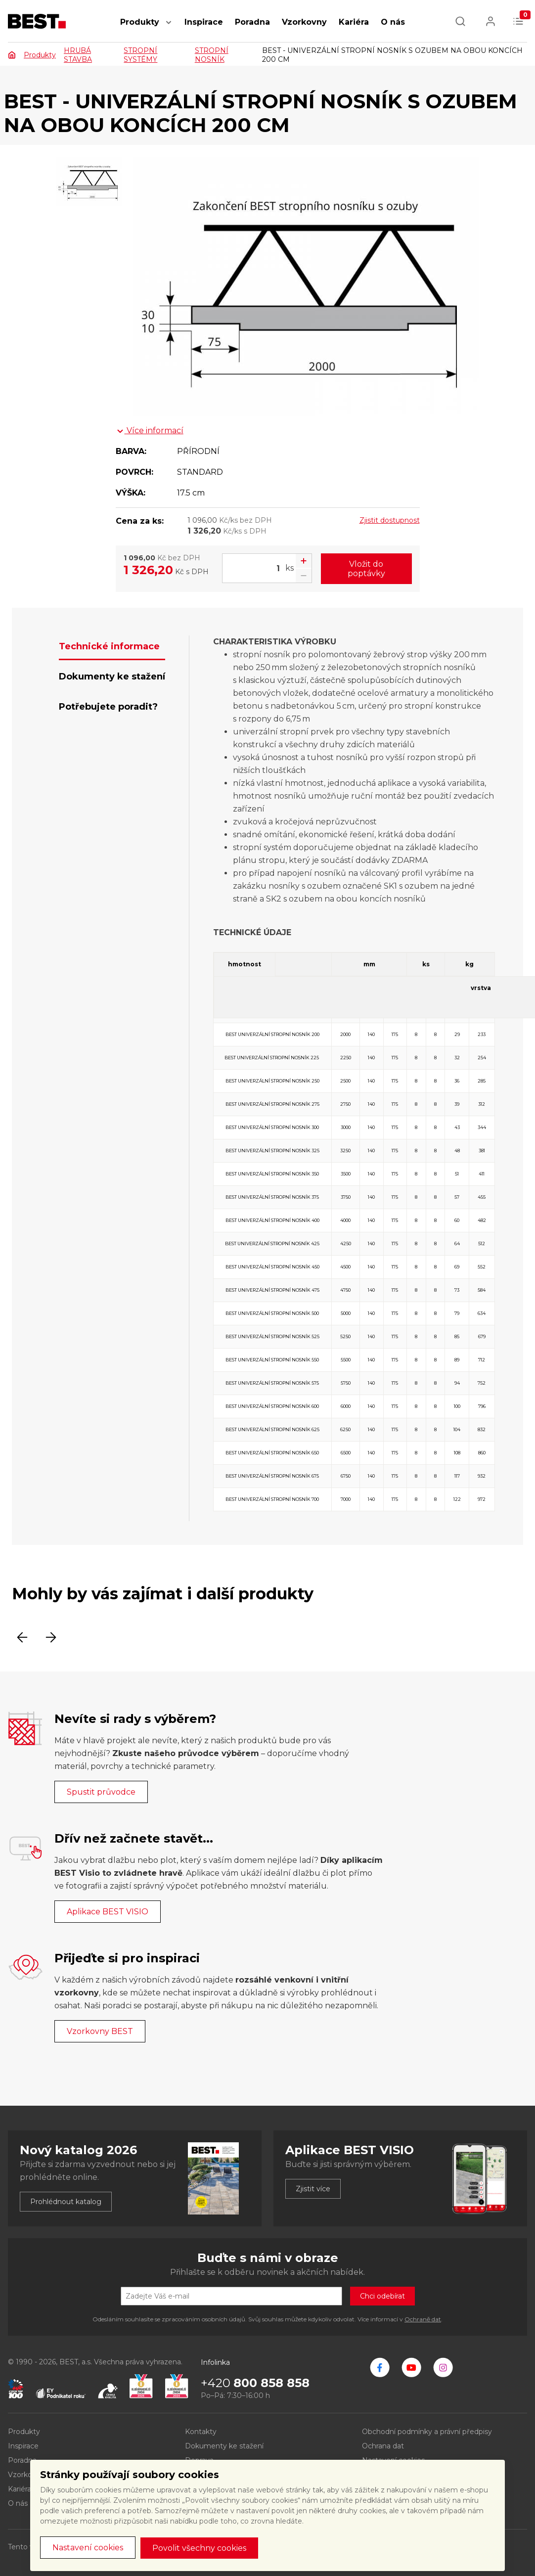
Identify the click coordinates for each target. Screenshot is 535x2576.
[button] (169, 27)
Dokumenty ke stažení (224, 2445)
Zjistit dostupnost (389, 520)
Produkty (139, 22)
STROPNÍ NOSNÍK (211, 55)
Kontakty (201, 2431)
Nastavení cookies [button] (87, 2547)
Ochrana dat (383, 2445)
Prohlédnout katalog (65, 2201)
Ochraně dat (422, 2319)
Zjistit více (313, 2188)
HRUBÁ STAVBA (78, 55)
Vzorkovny (304, 22)
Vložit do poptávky (366, 568)
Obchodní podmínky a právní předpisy (427, 2431)
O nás (393, 22)
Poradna (252, 22)
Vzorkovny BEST (100, 2031)
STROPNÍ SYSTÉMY (140, 55)
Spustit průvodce (101, 1792)
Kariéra (354, 22)
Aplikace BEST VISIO (107, 1911)
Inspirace (203, 22)
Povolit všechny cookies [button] (199, 2548)
